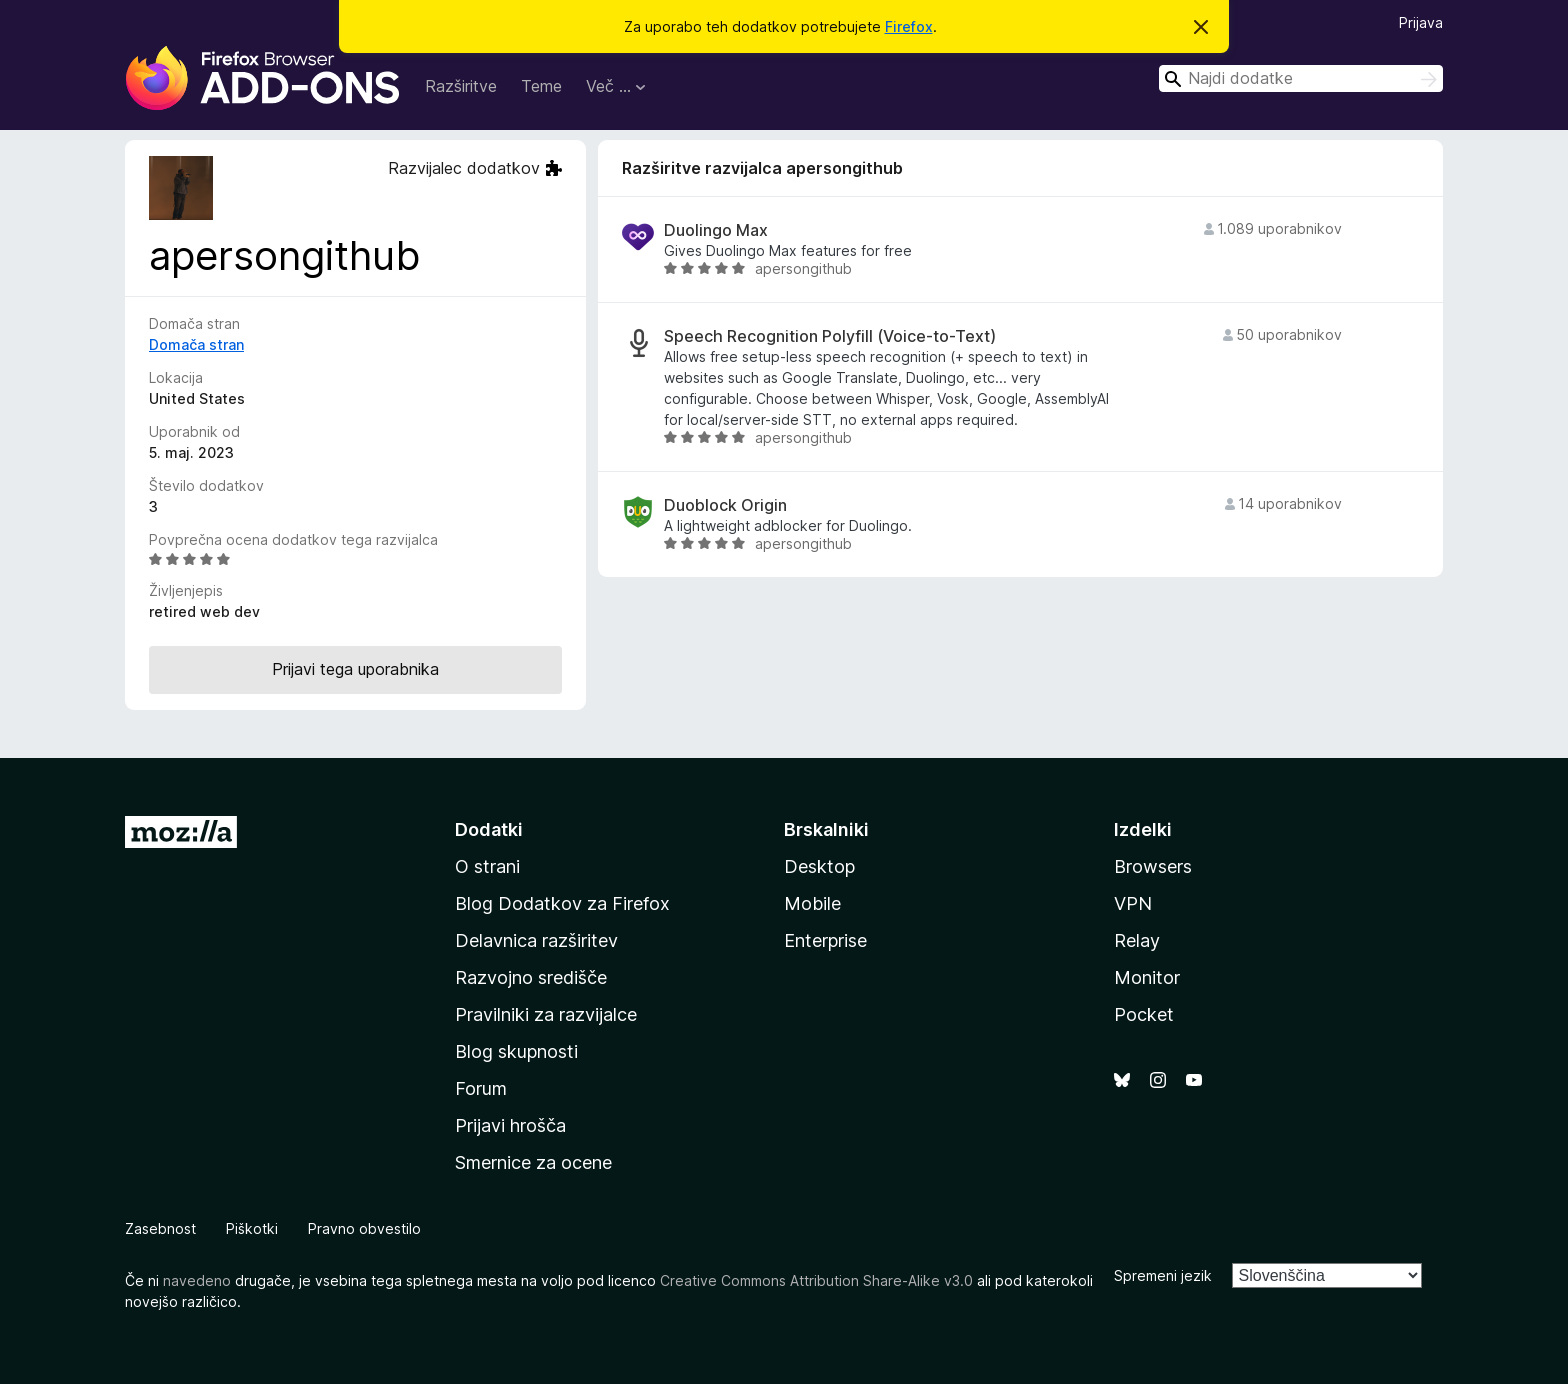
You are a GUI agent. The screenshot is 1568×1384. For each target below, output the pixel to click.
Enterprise (825, 940)
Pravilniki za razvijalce (546, 1014)
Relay (1137, 940)
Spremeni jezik (1163, 1275)
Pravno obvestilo (364, 1228)
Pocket (1144, 1014)
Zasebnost (160, 1228)
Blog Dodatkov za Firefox (562, 903)
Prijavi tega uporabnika (355, 669)
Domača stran (196, 344)
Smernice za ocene (533, 1162)
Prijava (1421, 22)
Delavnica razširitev (536, 940)
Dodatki (489, 829)
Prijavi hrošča (510, 1125)
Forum (481, 1088)
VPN (1133, 903)
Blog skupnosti (516, 1051)
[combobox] (1301, 78)
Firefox (909, 26)
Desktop (819, 866)
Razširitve (461, 86)
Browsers (1153, 866)
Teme (541, 86)
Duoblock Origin (725, 505)
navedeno (197, 1280)
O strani (487, 866)
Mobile (812, 903)
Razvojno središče (531, 977)
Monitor (1147, 977)
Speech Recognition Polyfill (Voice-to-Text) (830, 336)
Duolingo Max (716, 230)
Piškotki (252, 1228)
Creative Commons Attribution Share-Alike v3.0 (816, 1280)
